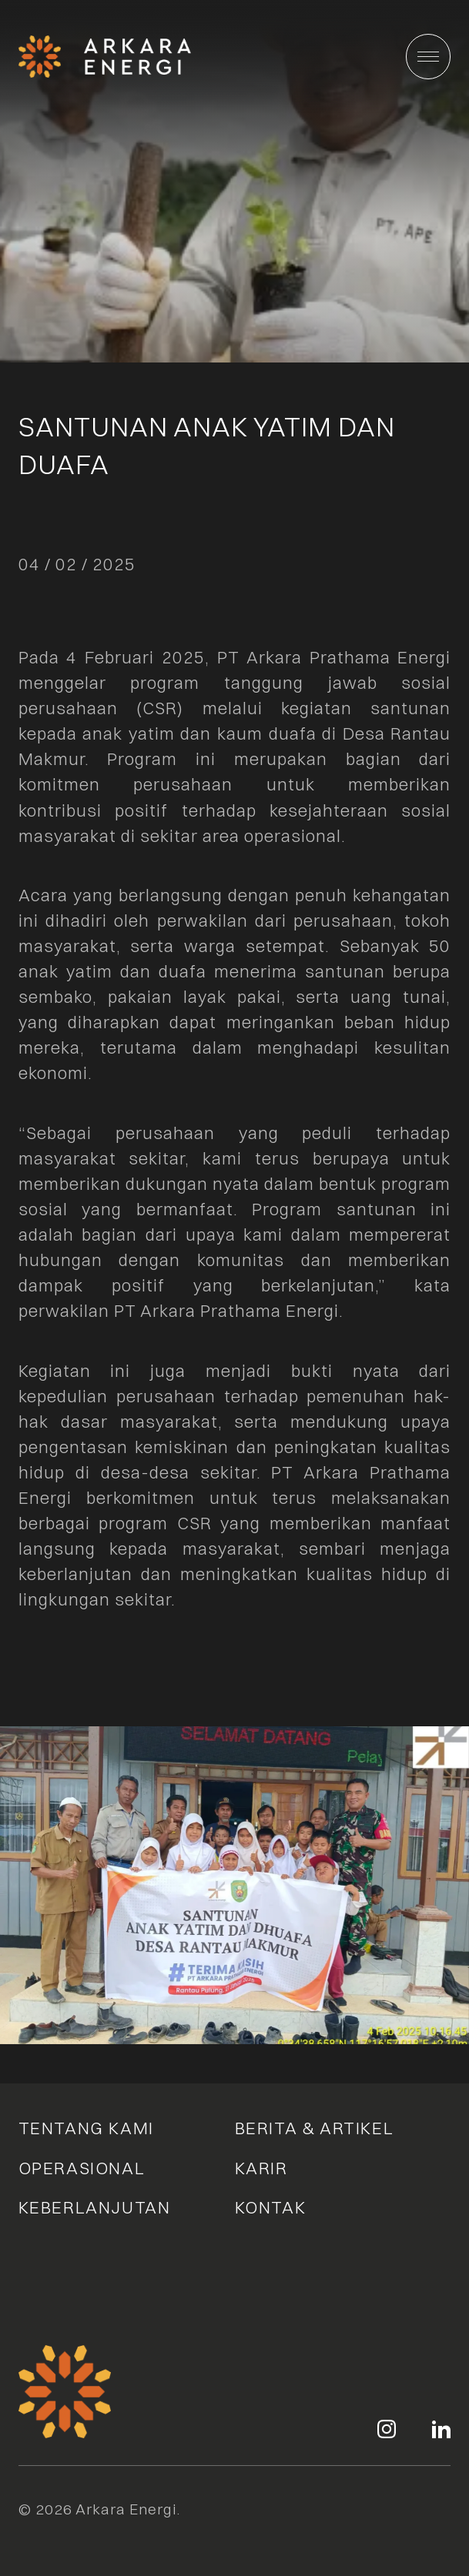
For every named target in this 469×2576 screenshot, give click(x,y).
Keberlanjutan (94, 2207)
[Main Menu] (428, 56)
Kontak (271, 2207)
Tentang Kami (86, 2128)
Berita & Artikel (314, 2128)
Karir (261, 2168)
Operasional (82, 2168)
